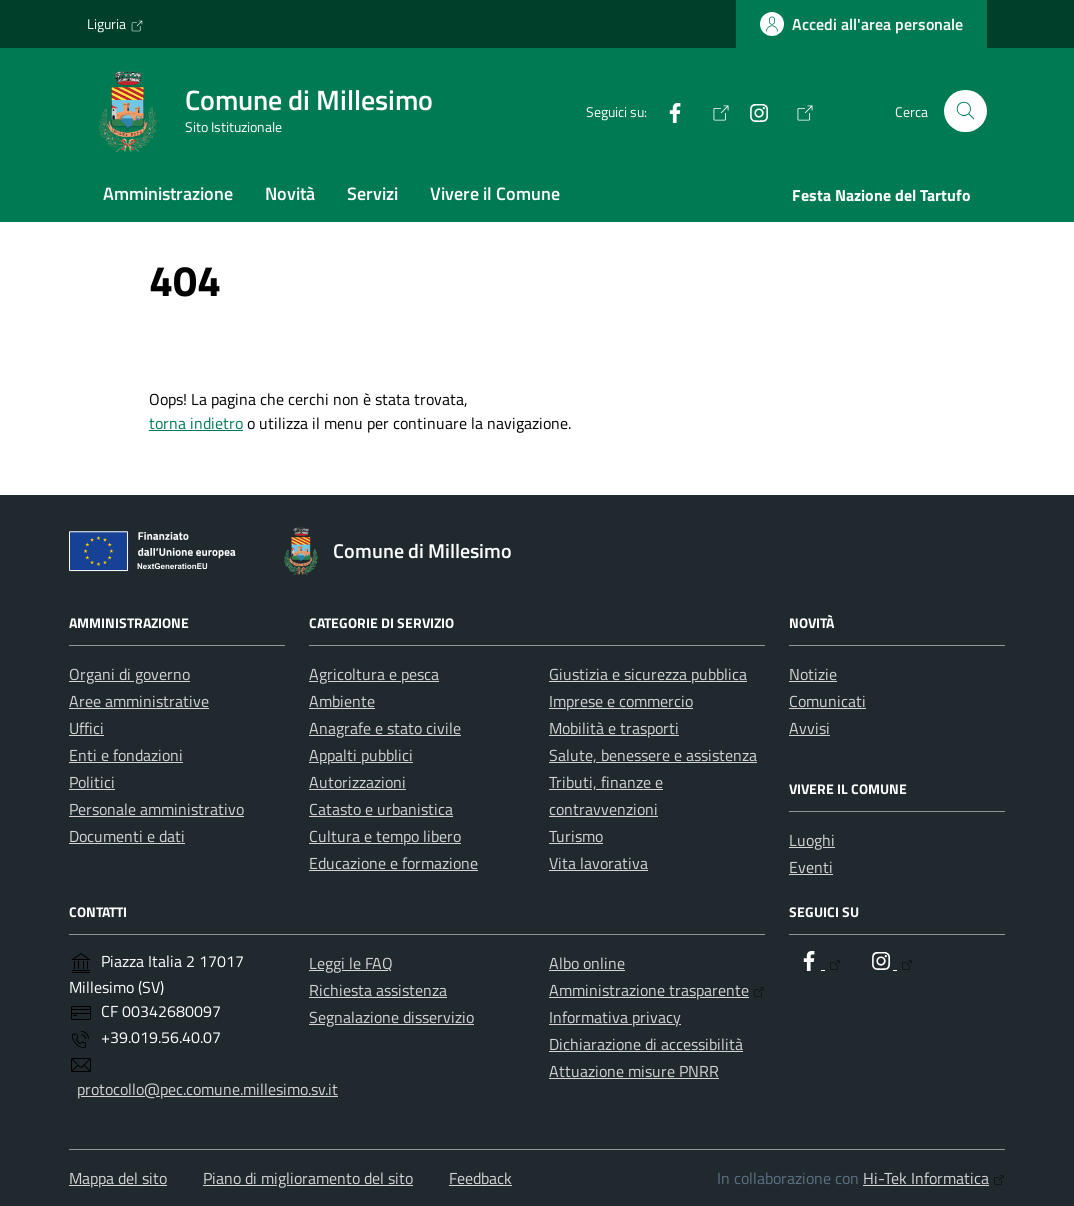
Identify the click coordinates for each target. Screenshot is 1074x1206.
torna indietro (196, 423)
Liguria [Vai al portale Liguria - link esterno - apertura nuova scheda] (115, 24)
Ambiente (342, 701)
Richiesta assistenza (378, 990)
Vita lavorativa (598, 863)
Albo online (587, 963)
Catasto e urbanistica (381, 809)
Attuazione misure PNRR (634, 1071)
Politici (92, 782)
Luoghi (812, 840)
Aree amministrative (139, 701)
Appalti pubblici (361, 755)
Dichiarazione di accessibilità (646, 1044)
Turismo (576, 836)
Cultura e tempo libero (385, 836)
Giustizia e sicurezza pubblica (648, 674)
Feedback (480, 1178)
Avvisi (809, 728)
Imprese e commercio (621, 701)
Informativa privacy (615, 1017)
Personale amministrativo (156, 809)
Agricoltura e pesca (374, 674)
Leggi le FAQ (351, 963)
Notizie (813, 674)
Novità (290, 193)
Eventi (811, 867)
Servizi (372, 193)
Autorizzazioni (357, 782)
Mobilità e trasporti (614, 728)
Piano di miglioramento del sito (308, 1178)
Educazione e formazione (393, 863)
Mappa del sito (118, 1178)
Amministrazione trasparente (657, 990)
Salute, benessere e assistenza (653, 755)
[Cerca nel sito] (965, 111)
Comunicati (827, 701)
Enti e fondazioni (126, 755)
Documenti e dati (127, 836)
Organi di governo (129, 674)
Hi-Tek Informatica (934, 1178)
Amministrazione (168, 193)
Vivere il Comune (495, 193)
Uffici (86, 728)
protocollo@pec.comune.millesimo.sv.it (207, 1089)
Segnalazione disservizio (391, 1017)
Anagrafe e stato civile (385, 728)
